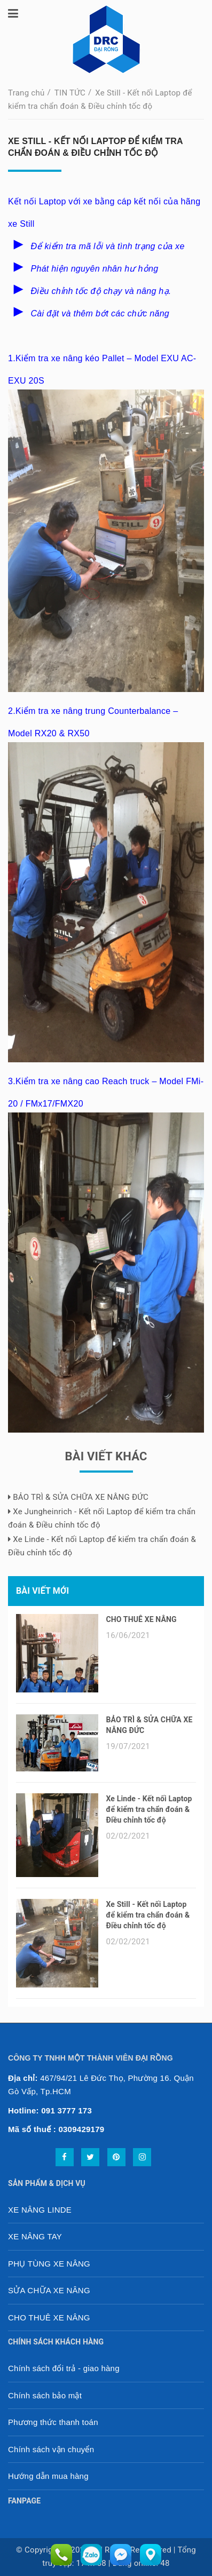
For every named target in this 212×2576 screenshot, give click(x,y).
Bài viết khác (106, 1456)
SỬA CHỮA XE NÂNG (49, 2290)
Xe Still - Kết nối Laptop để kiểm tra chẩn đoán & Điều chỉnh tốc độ (148, 1915)
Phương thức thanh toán (53, 2422)
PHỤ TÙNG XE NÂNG (49, 2263)
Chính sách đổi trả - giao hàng (64, 2368)
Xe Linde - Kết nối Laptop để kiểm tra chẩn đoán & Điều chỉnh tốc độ (149, 1809)
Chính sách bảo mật (45, 2395)
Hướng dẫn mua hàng (48, 2475)
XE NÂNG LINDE (40, 2209)
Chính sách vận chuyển (51, 2449)
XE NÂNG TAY (35, 2236)
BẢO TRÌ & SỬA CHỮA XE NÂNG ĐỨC (78, 1497)
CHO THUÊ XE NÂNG (141, 1619)
